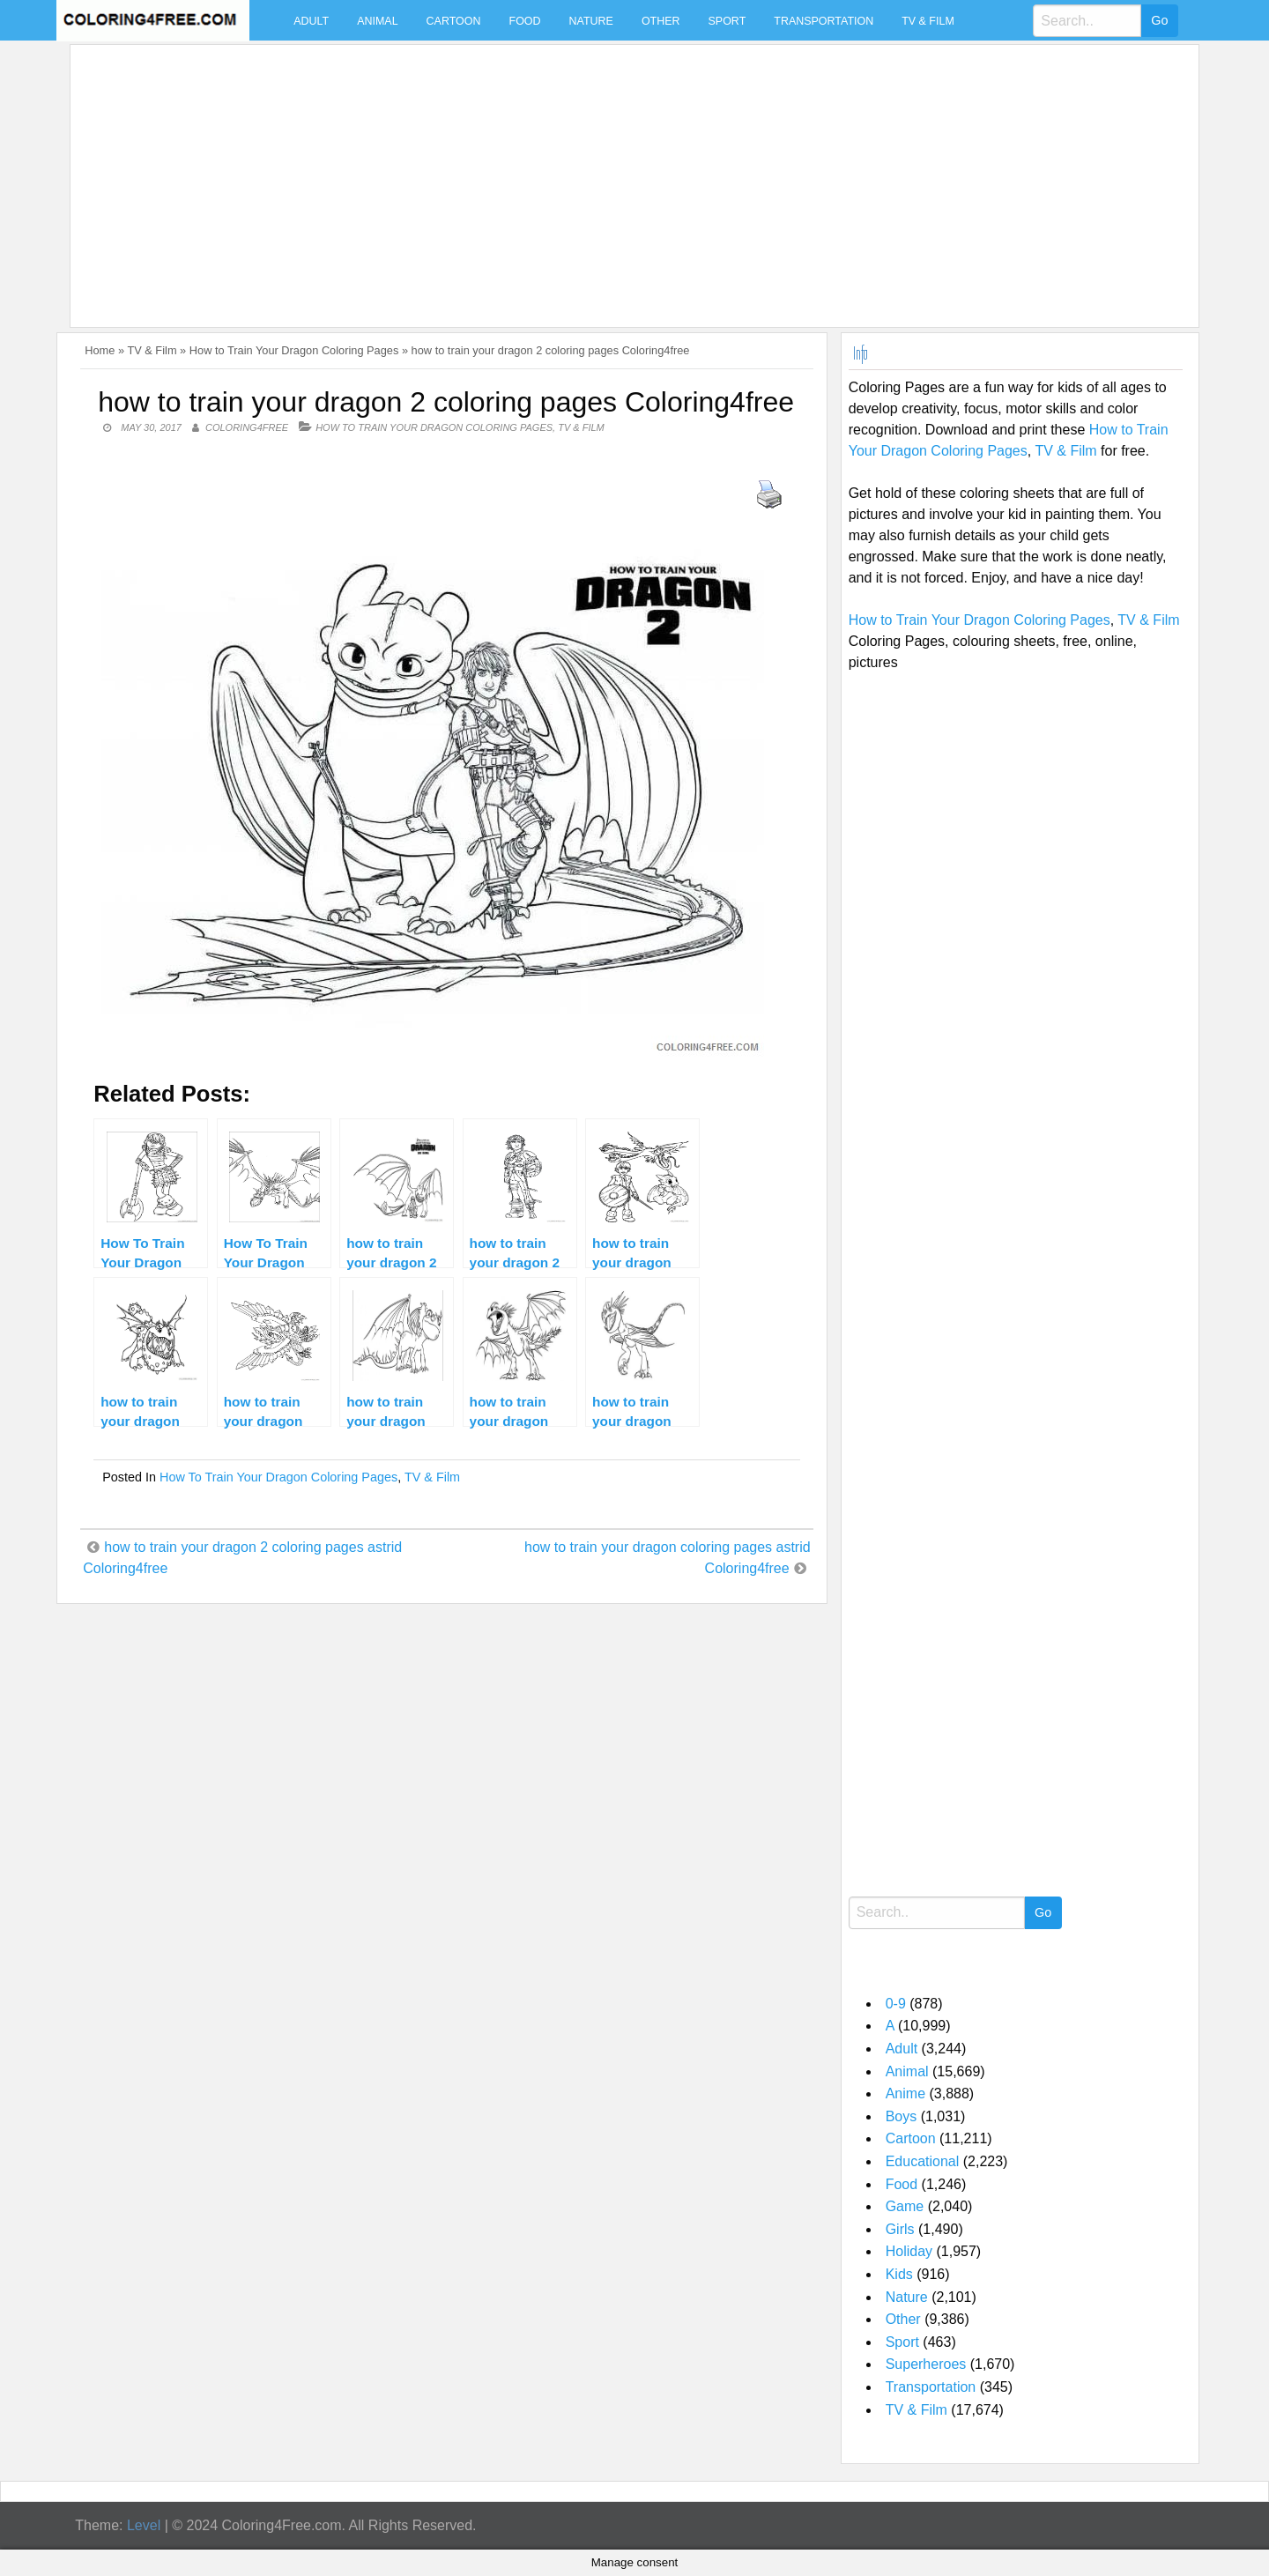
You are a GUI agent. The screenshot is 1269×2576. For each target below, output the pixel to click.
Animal (377, 21)
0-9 (896, 2003)
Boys (901, 2116)
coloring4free (246, 427)
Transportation (823, 21)
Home (100, 350)
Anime (905, 2093)
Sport (727, 21)
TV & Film (928, 21)
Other (661, 21)
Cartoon (454, 21)
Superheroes (926, 2364)
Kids (899, 2274)
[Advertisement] (606, 175)
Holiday (909, 2251)
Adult (311, 21)
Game (905, 2206)
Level (143, 2525)
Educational (923, 2161)
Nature (591, 21)
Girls (900, 2229)
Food (525, 21)
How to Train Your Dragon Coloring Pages (294, 350)
